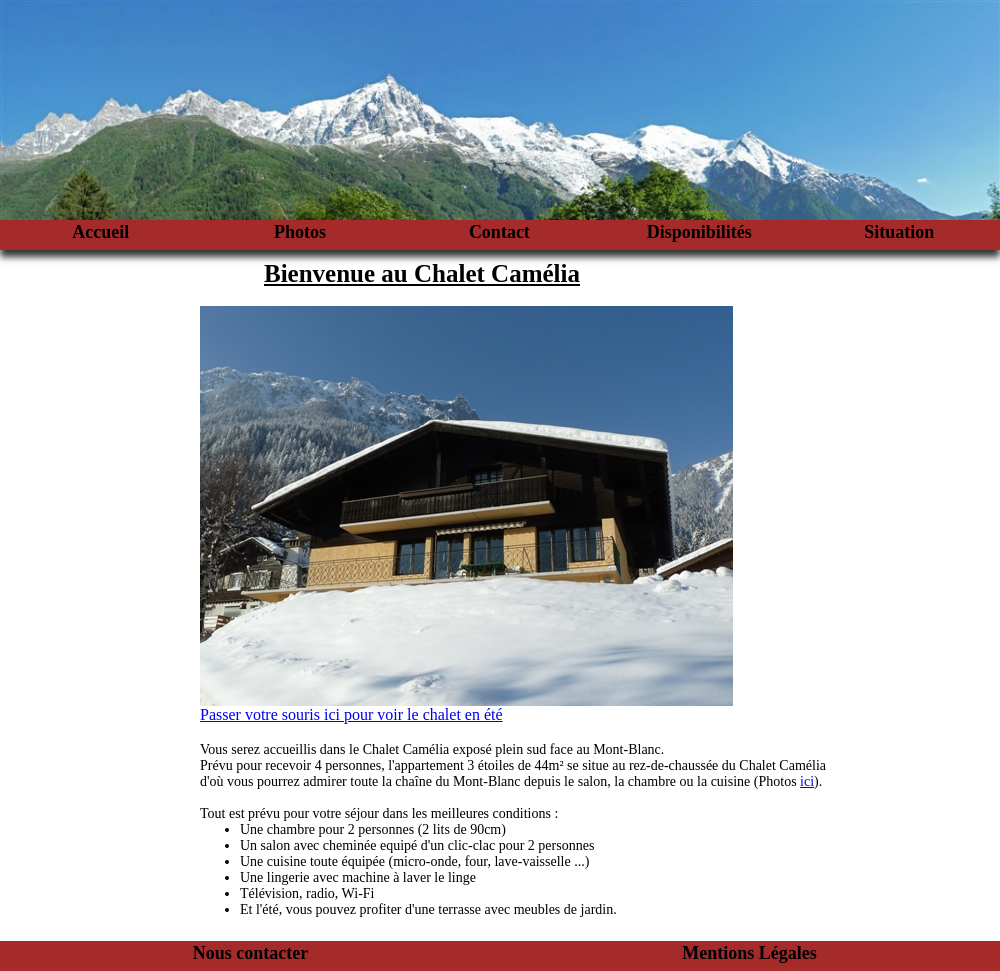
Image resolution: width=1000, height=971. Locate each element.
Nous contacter (250, 953)
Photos (300, 232)
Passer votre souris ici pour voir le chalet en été (351, 714)
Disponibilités (699, 232)
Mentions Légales (749, 953)
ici (807, 781)
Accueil (100, 232)
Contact (499, 232)
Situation (899, 232)
